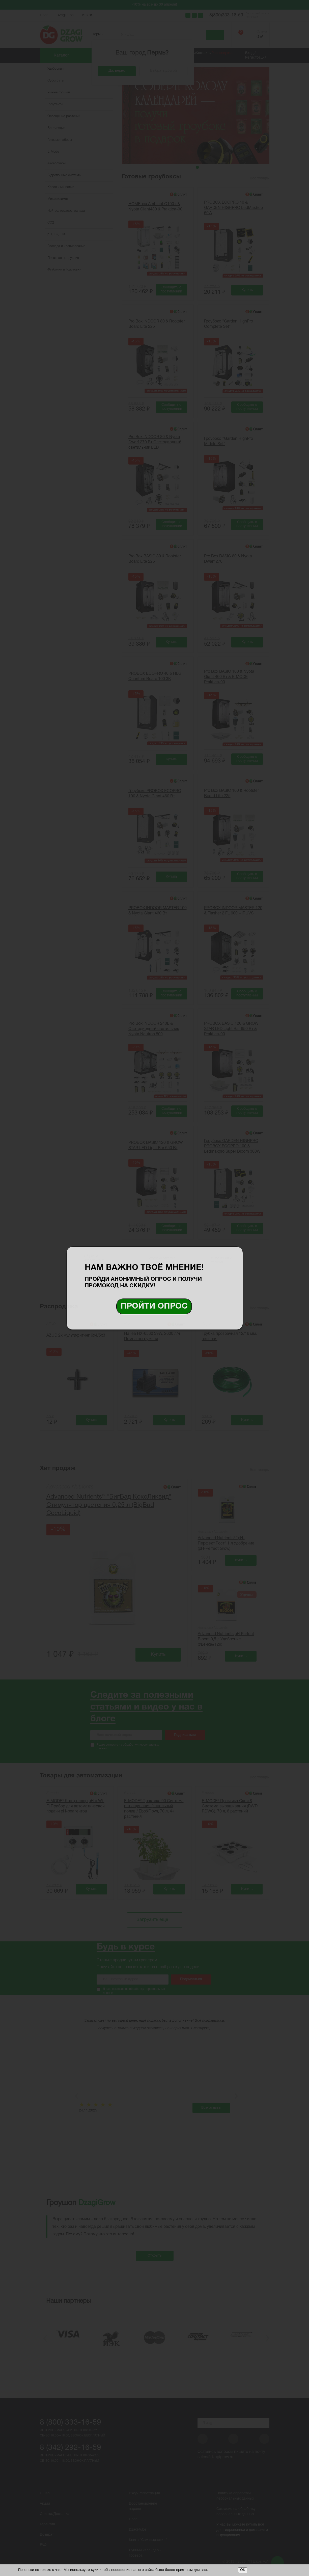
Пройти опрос (154, 1306)
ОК (242, 2570)
